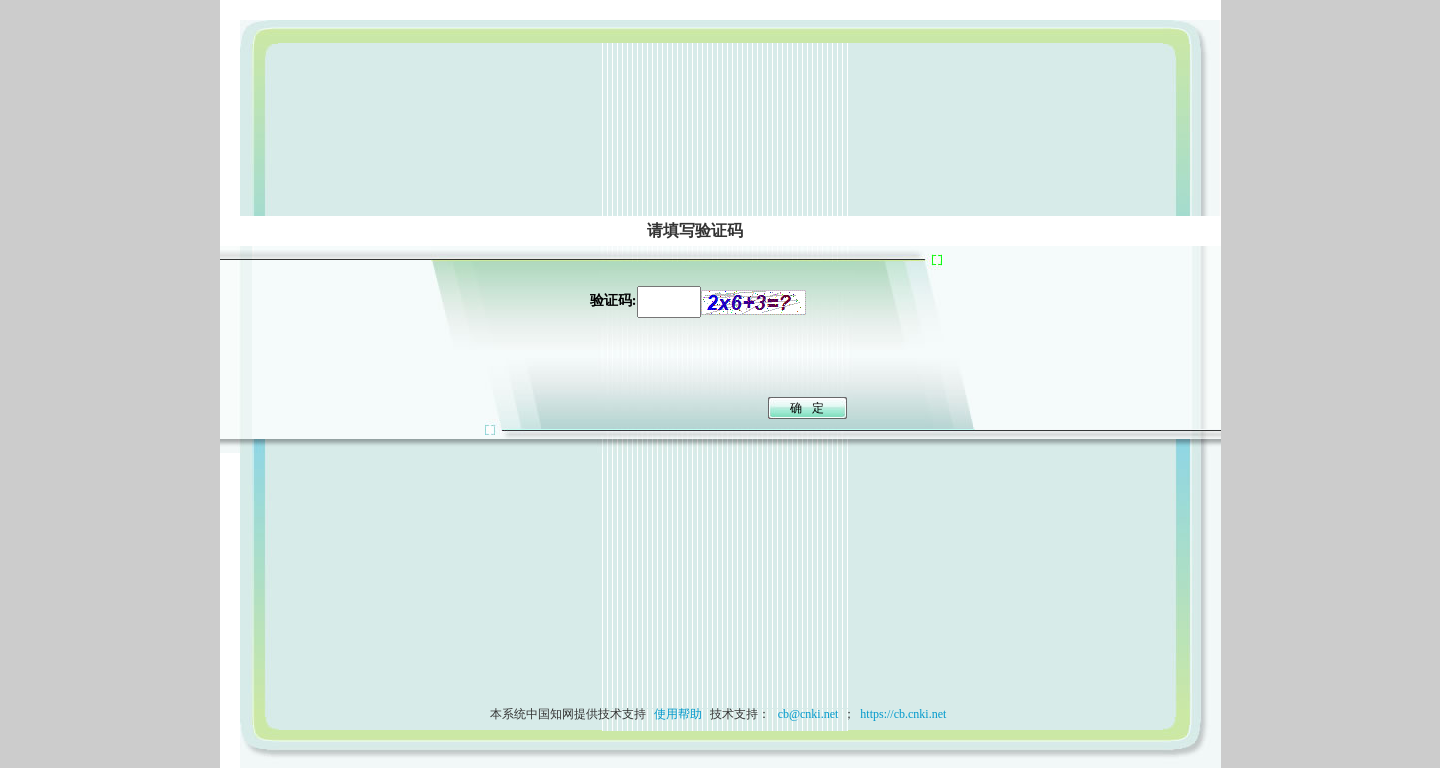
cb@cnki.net (807, 714)
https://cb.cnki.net (903, 714)
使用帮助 (678, 714)
